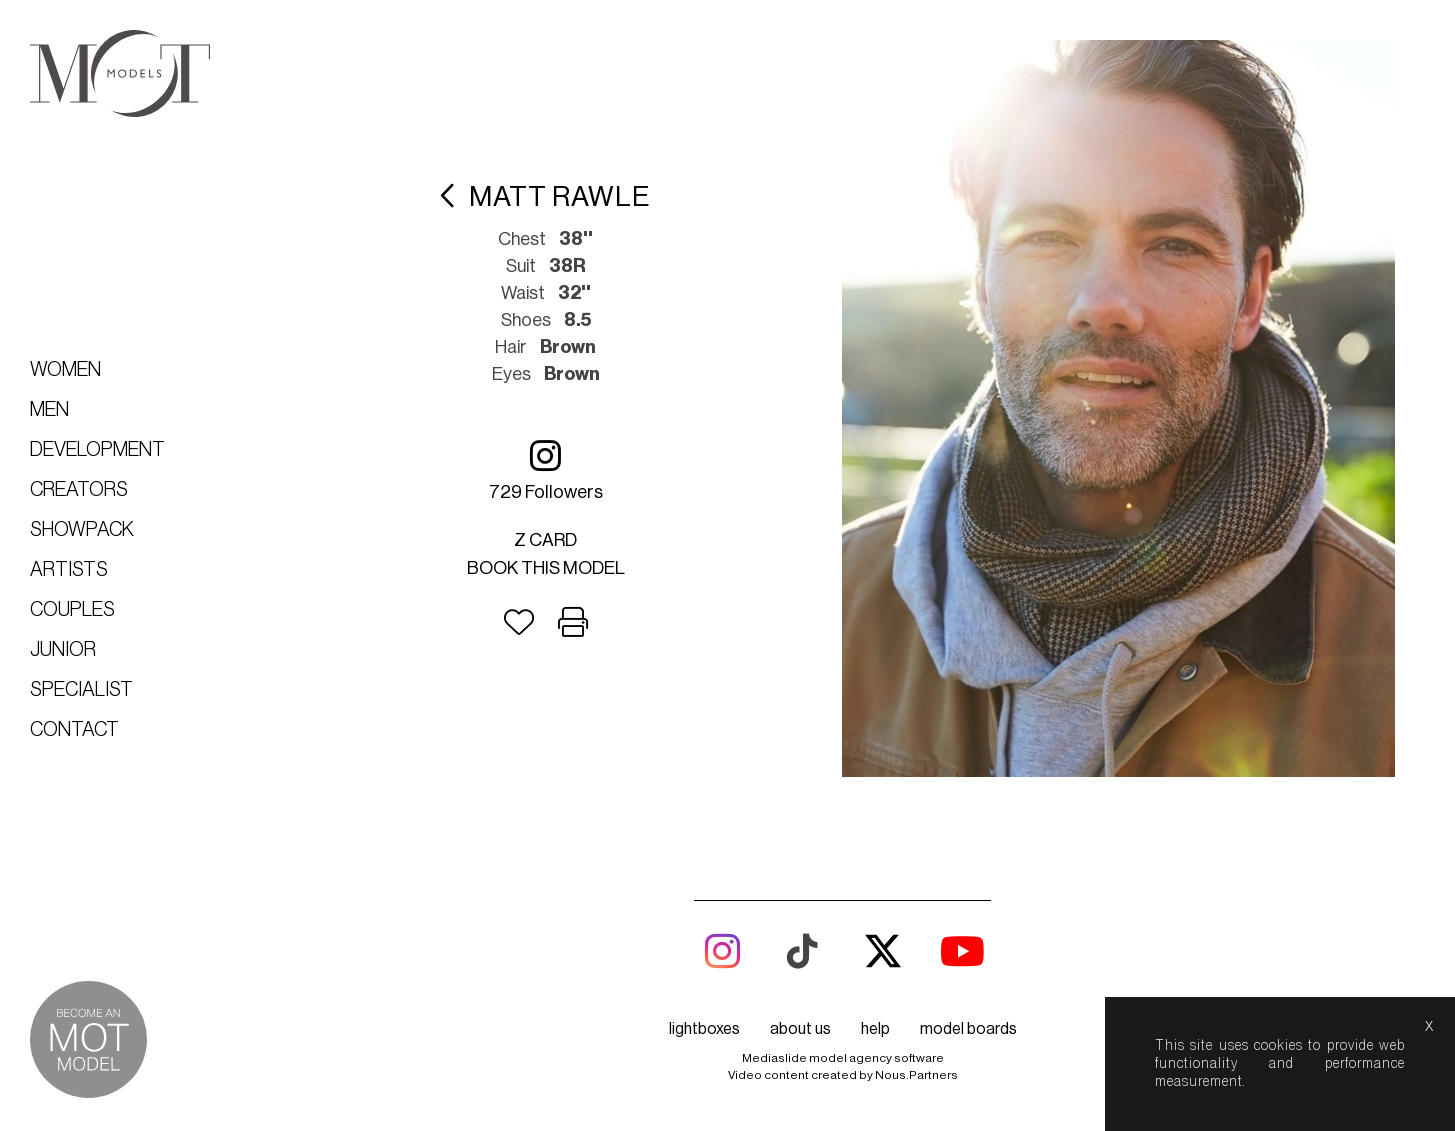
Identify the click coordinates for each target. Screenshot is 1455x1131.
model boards (968, 1029)
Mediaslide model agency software (843, 1058)
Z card (546, 540)
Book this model (546, 568)
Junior (63, 650)
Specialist (81, 690)
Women (65, 370)
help (875, 1029)
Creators (79, 490)
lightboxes (704, 1029)
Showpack (82, 530)
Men (49, 410)
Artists (69, 570)
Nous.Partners (916, 1075)
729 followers (546, 469)
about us (800, 1029)
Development (97, 450)
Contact (74, 730)
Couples (72, 610)
